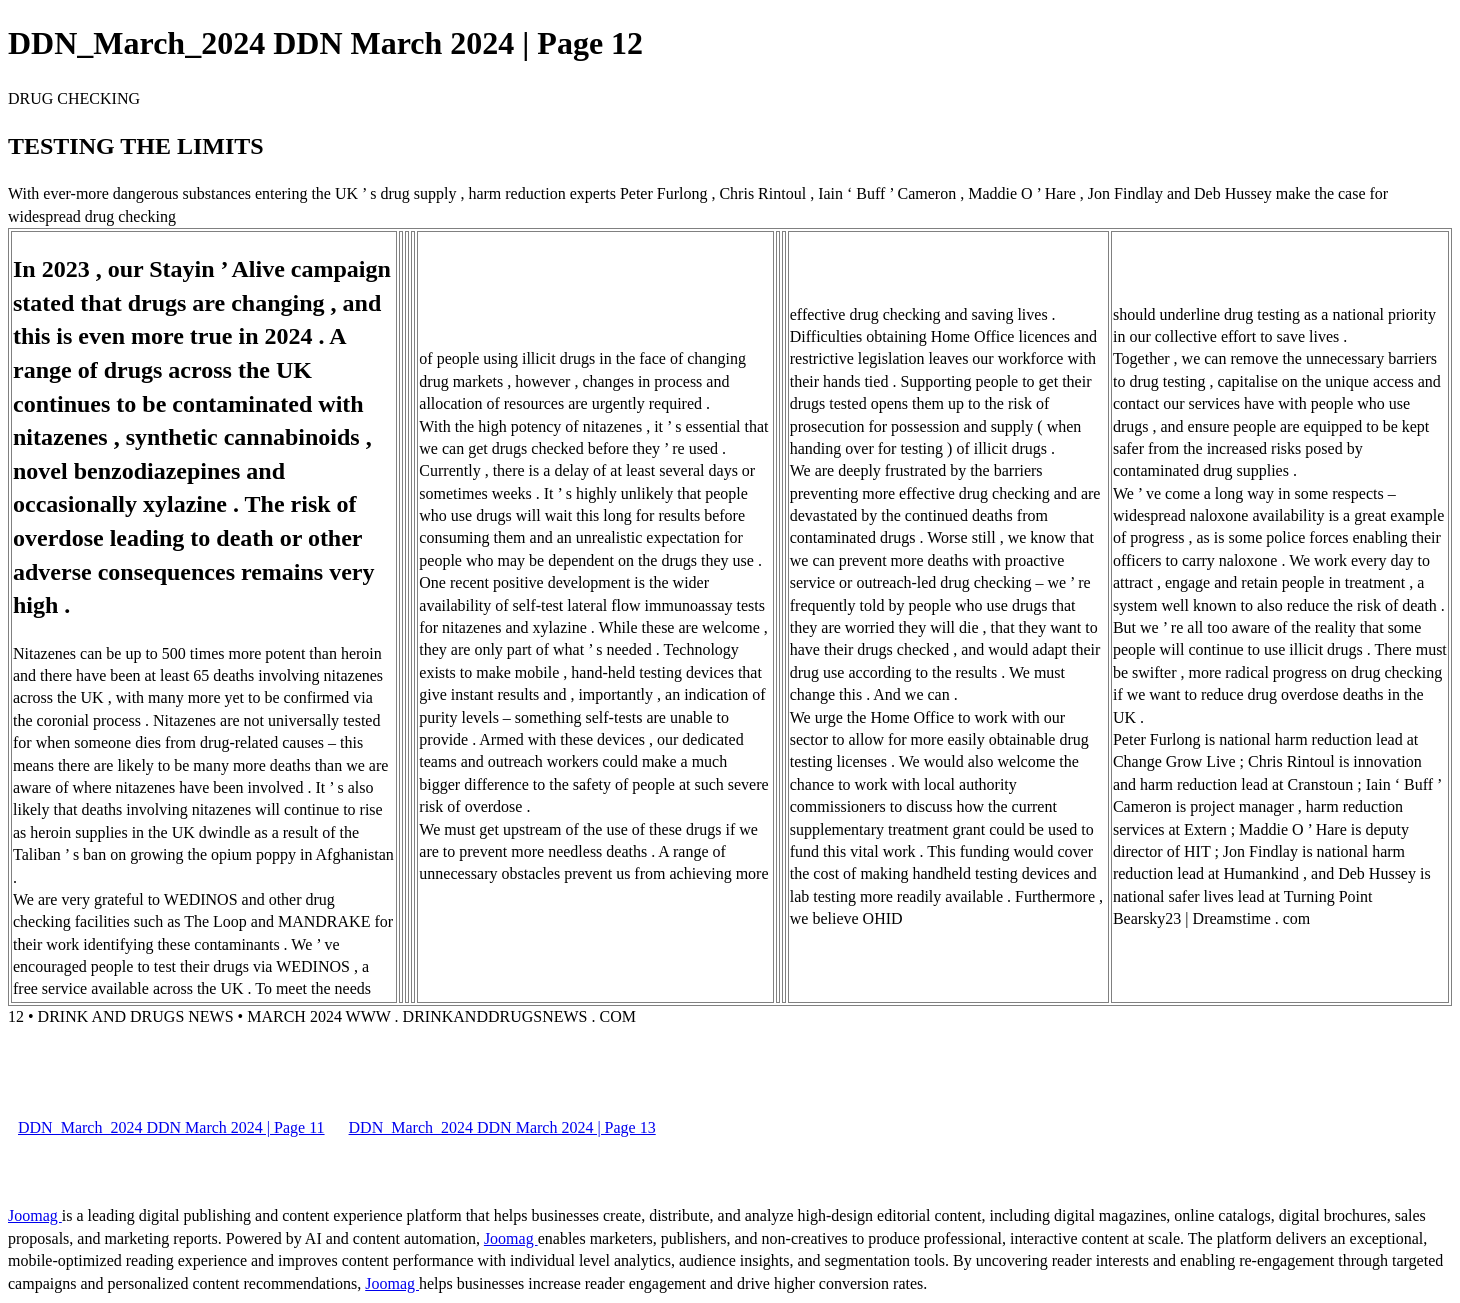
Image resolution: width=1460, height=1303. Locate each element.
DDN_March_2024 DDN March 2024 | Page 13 (502, 1127)
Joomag (35, 1215)
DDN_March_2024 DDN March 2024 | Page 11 (171, 1127)
